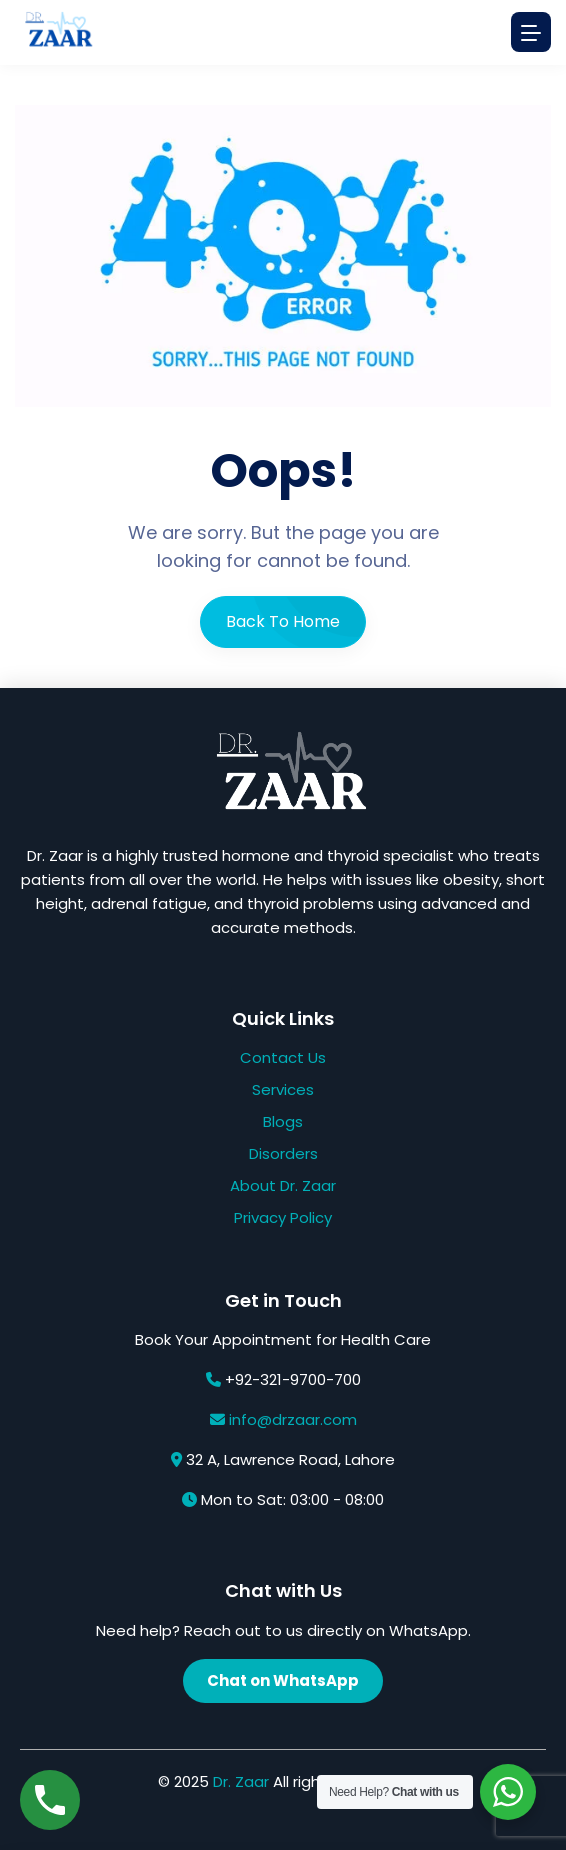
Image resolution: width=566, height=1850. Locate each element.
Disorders (283, 1153)
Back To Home (283, 621)
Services (283, 1089)
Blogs (283, 1121)
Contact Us (283, 1057)
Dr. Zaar (241, 1781)
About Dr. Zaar (283, 1185)
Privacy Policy (283, 1217)
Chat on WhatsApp (283, 1680)
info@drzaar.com (293, 1419)
